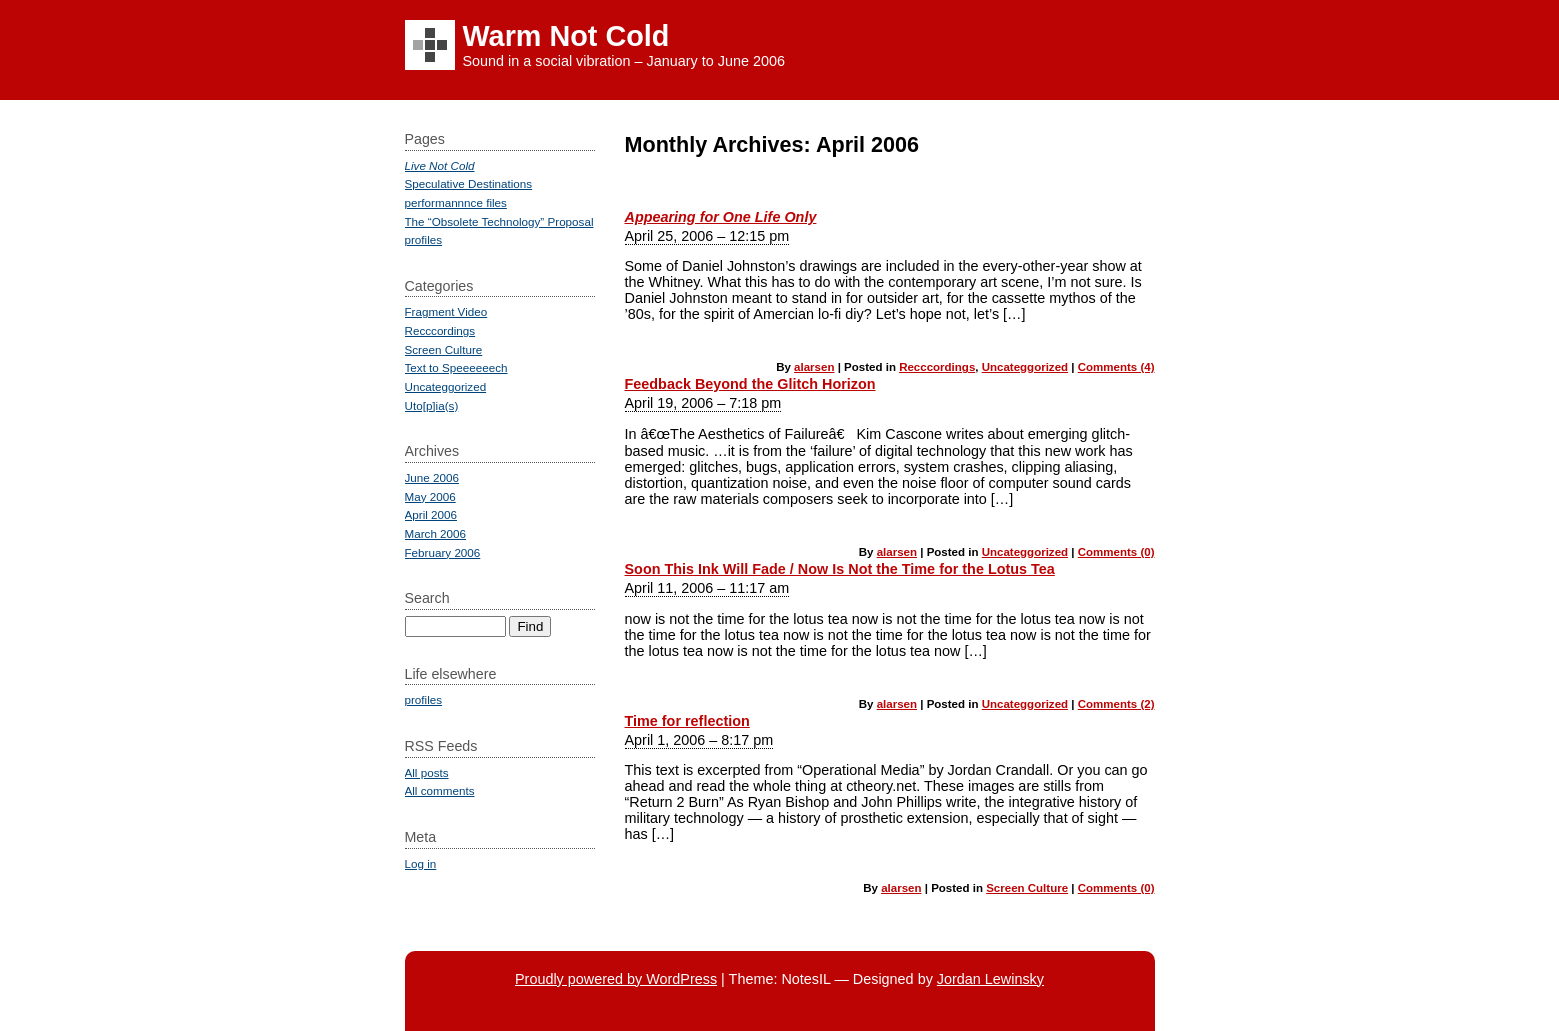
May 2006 (430, 496)
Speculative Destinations (469, 183)
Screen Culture (1027, 888)
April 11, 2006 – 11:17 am (707, 588)
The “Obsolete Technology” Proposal (499, 221)
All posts (427, 772)
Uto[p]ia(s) (432, 405)
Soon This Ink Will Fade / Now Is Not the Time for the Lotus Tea (840, 569)
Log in (421, 863)
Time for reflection (687, 721)
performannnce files (456, 202)
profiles (424, 239)
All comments (440, 790)
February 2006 (443, 552)
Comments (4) (1116, 367)
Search (427, 598)
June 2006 (432, 477)
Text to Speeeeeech (456, 367)
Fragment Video (446, 311)
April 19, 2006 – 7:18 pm (703, 403)
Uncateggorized (1025, 367)
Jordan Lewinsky (990, 979)
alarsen (814, 367)
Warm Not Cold (566, 36)
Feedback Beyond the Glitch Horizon (750, 384)
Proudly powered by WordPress (616, 979)
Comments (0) (1116, 552)
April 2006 (431, 514)
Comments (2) (1116, 704)
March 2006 (436, 533)
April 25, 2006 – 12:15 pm (707, 236)
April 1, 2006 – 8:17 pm (699, 740)
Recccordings (937, 367)
